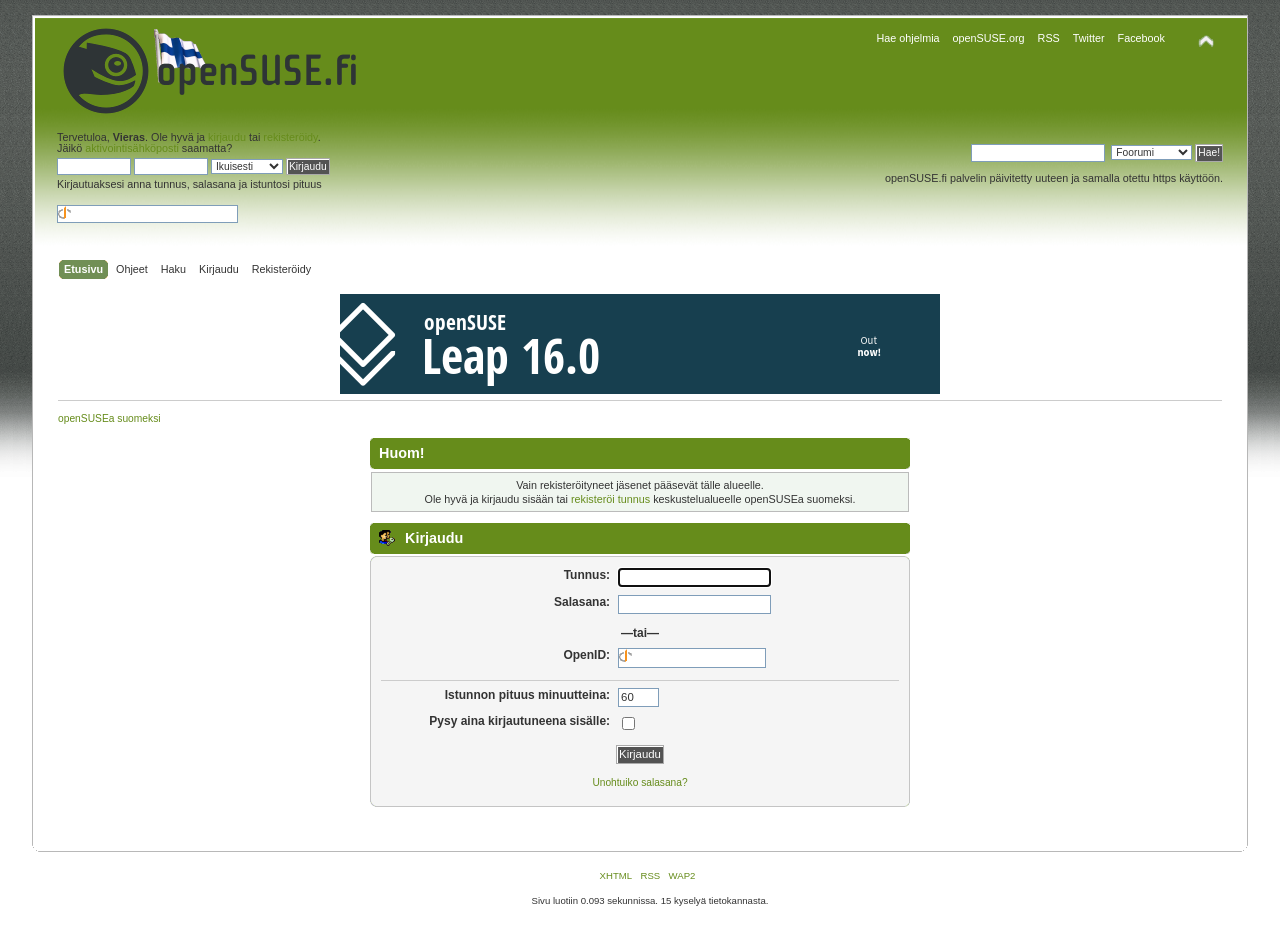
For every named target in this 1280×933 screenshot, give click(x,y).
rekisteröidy (290, 137)
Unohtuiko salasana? (639, 782)
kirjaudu (227, 137)
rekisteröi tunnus (610, 499)
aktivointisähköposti (132, 148)
